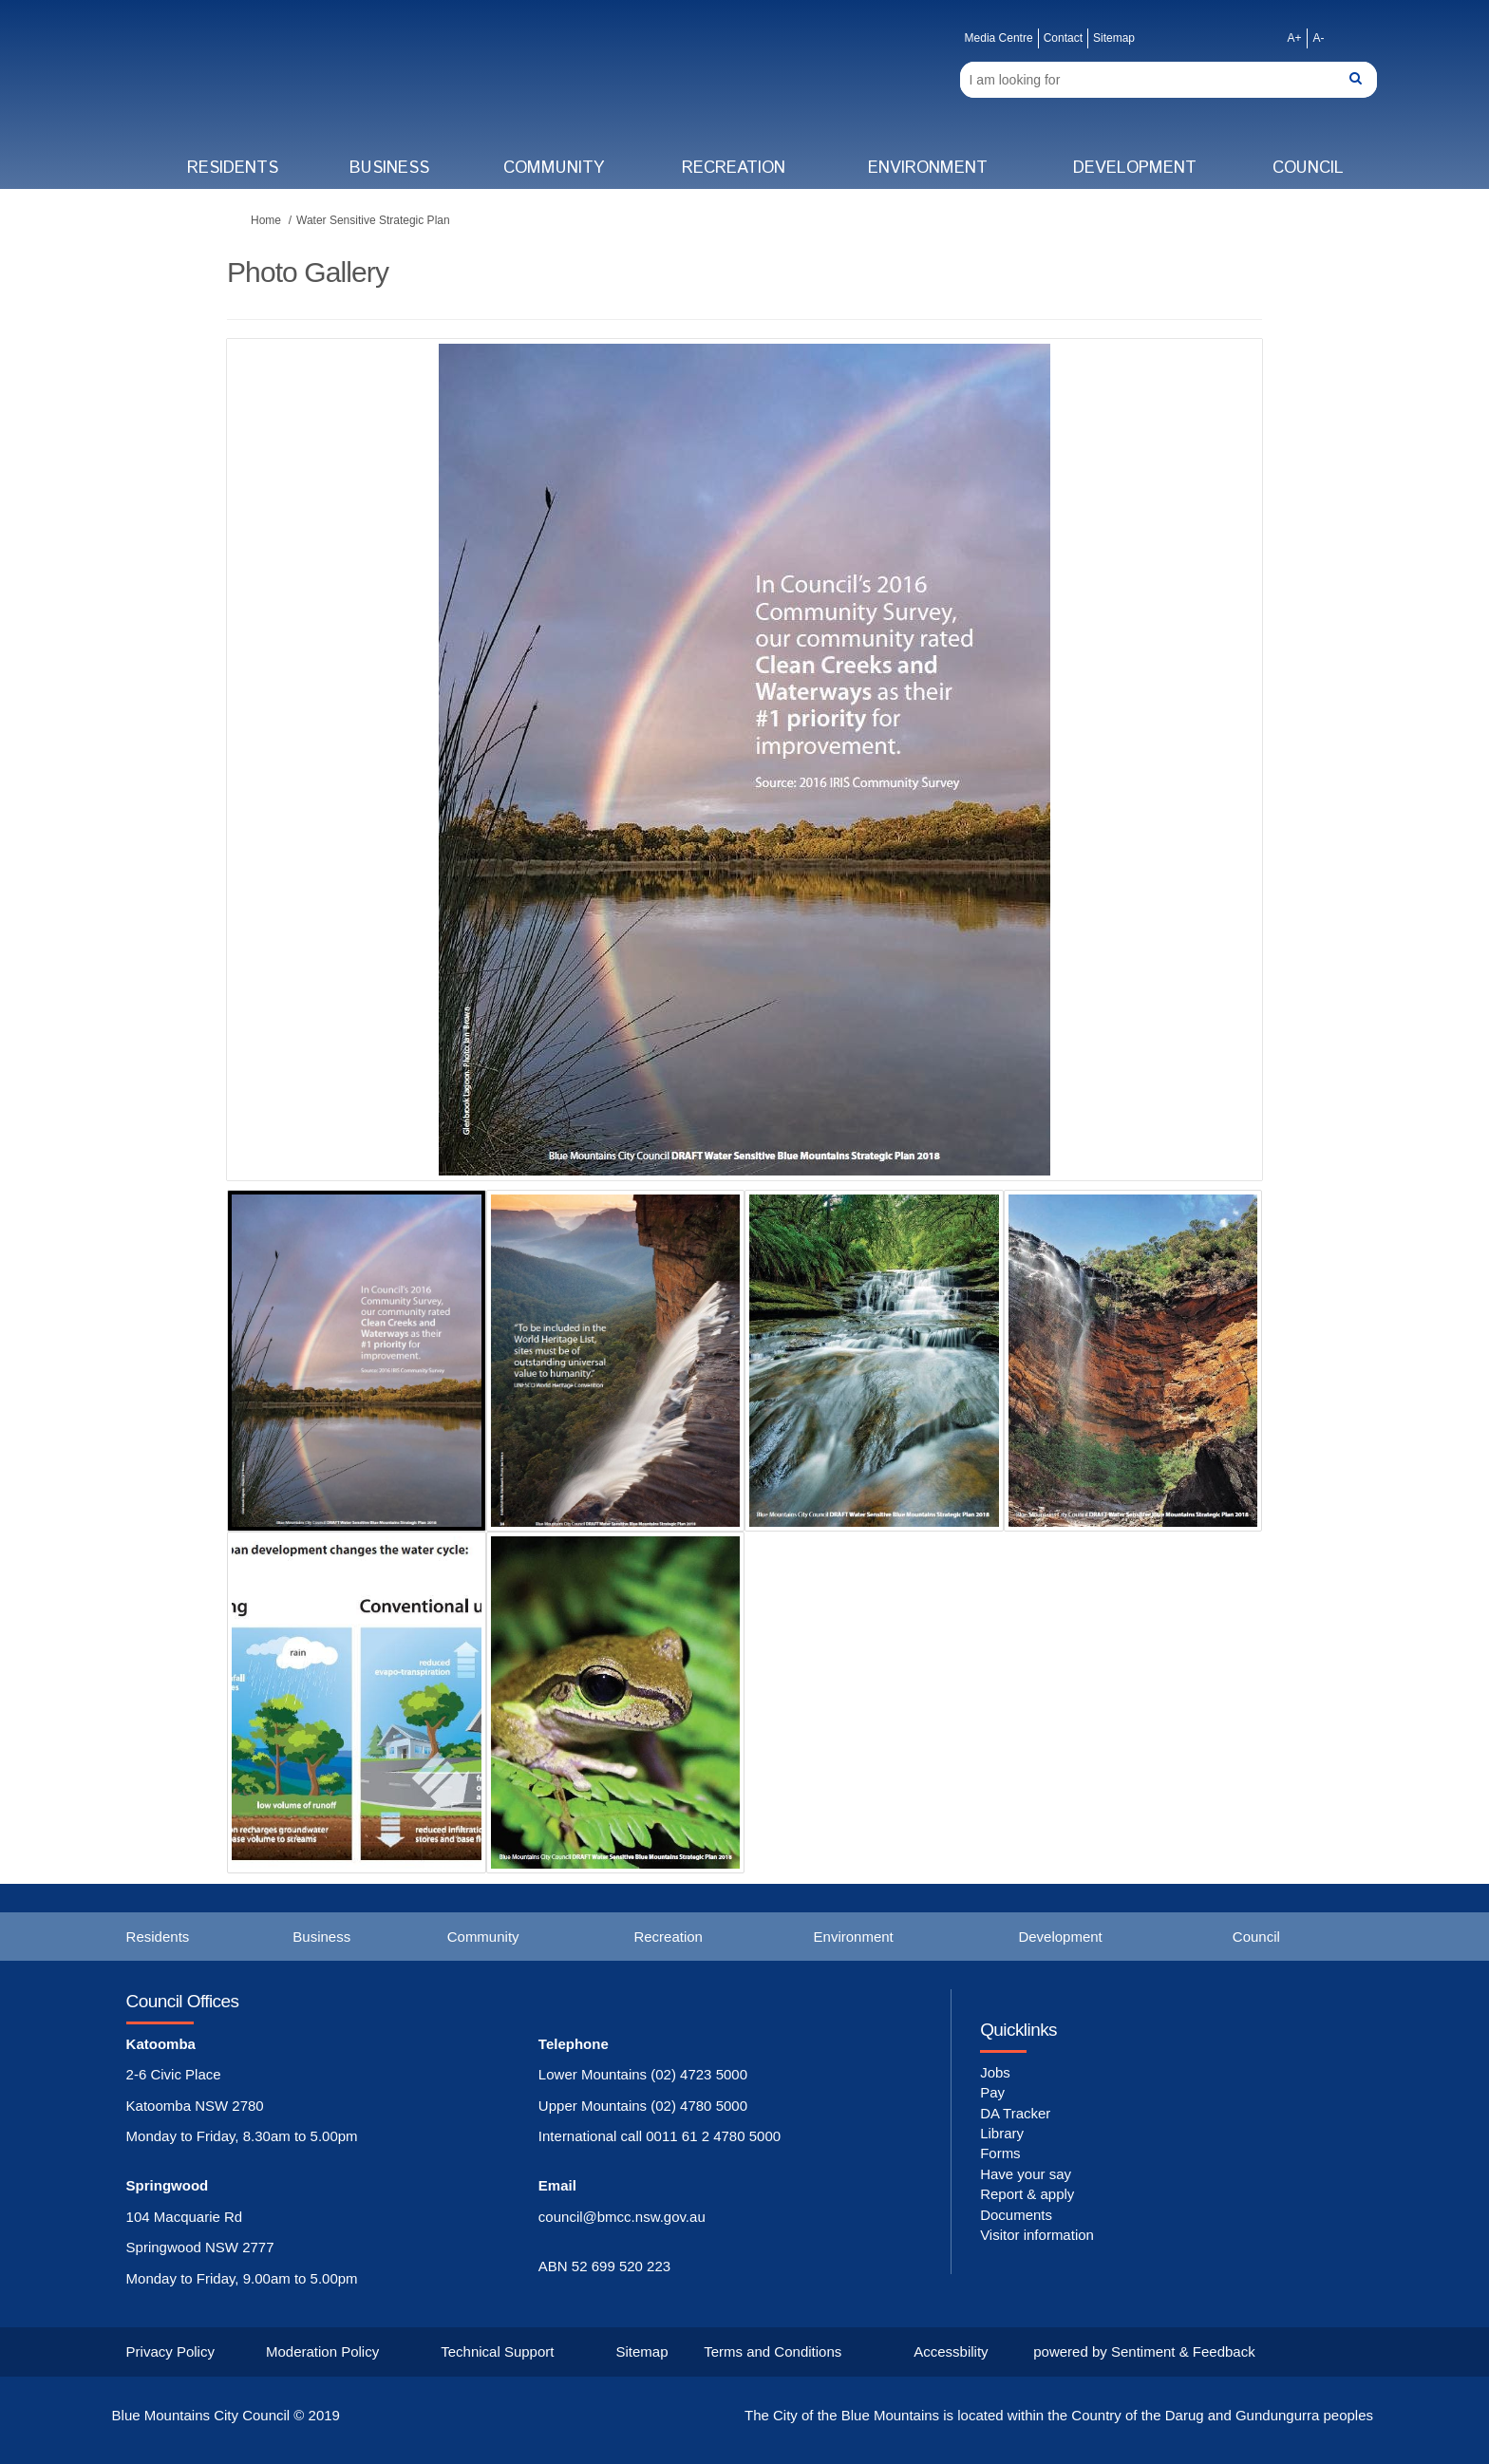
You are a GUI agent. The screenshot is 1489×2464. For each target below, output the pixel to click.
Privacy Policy (170, 2351)
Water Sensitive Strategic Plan (373, 220)
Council (1308, 168)
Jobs (995, 2072)
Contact (1063, 38)
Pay (992, 2092)
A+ (1294, 38)
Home (266, 220)
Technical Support (497, 2351)
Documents (1016, 2215)
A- (1318, 38)
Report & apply (1027, 2194)
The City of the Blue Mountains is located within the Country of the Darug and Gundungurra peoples (1058, 2415)
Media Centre (999, 38)
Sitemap (1114, 38)
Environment (928, 168)
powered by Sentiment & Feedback (1143, 2351)
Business (389, 168)
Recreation (733, 168)
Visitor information (1037, 2235)
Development (1135, 168)
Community (553, 168)
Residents (232, 168)
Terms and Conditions (772, 2351)
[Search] (1169, 80)
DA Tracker (1015, 2113)
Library (1002, 2133)
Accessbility (951, 2351)
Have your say (1025, 2174)
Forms (1000, 2153)
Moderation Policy (322, 2351)
